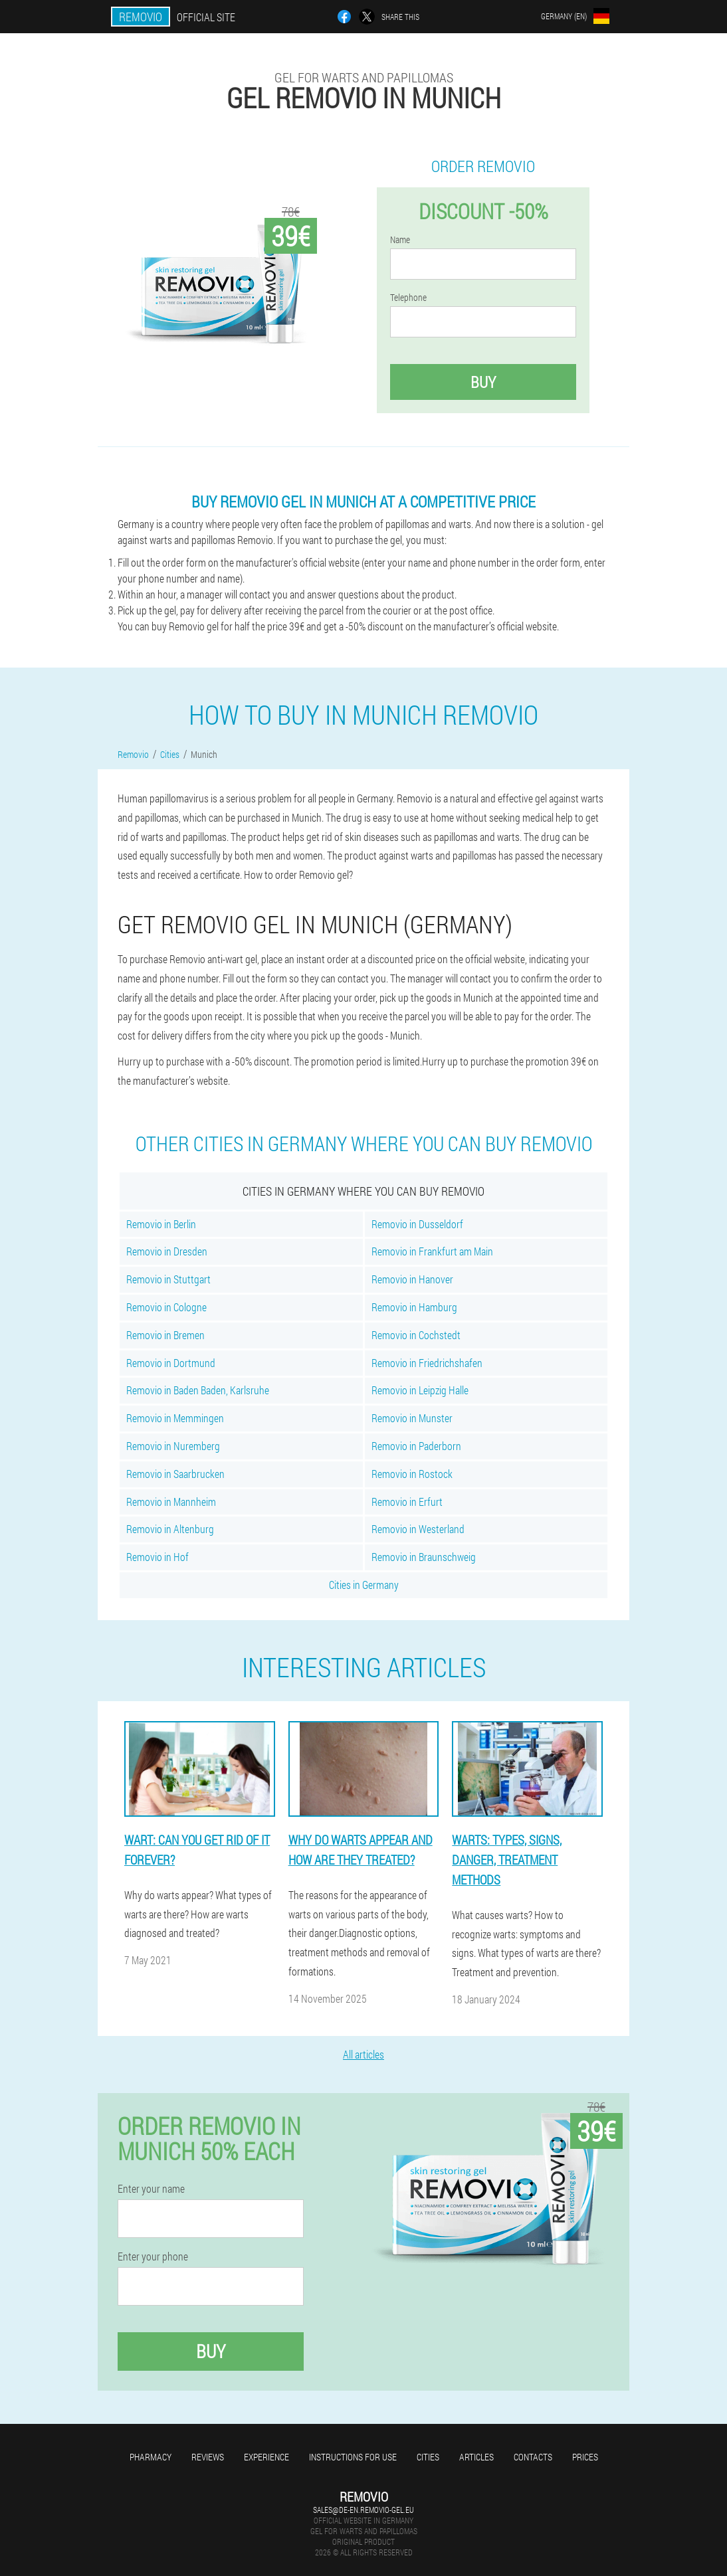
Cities (428, 2456)
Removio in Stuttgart (168, 1279)
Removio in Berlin (161, 1224)
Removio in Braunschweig (423, 1557)
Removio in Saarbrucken (175, 1474)
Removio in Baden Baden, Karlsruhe (197, 1390)
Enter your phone (153, 2256)
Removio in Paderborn (416, 1446)
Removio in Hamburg (414, 1307)
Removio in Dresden (166, 1251)
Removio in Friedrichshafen (426, 1363)
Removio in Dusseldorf (417, 1224)
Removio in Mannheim (171, 1502)
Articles (476, 2456)
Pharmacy (150, 2456)
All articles (363, 2054)
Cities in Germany (364, 1585)
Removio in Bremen (165, 1335)
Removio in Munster (412, 1418)
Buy (483, 382)
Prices (585, 2456)
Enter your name (151, 2188)
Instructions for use (353, 2456)
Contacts (533, 2456)
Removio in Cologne (166, 1307)
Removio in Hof (157, 1557)
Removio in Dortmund (170, 1363)
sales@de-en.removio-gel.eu (363, 2509)
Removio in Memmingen (175, 1418)
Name (400, 239)
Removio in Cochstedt (416, 1335)
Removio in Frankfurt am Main (432, 1251)
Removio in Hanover (412, 1279)
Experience (266, 2456)
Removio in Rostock (412, 1474)
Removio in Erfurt (407, 1502)
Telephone (408, 297)
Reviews (207, 2456)
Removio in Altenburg (170, 1529)
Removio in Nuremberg (173, 1446)
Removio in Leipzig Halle (419, 1390)
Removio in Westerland (418, 1529)
